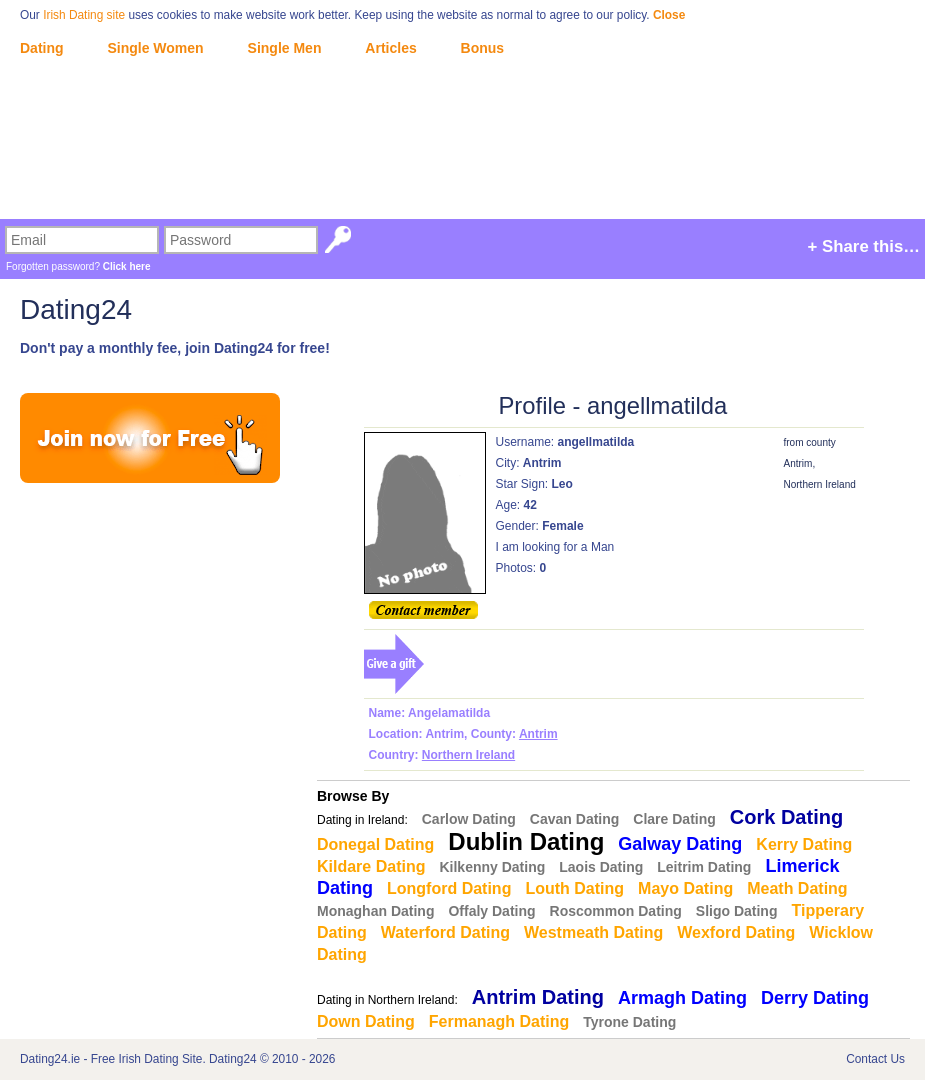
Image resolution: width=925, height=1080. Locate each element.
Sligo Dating (737, 911)
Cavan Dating (574, 819)
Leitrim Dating (704, 867)
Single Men (285, 48)
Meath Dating (797, 888)
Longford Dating (449, 888)
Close (669, 15)
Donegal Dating (375, 844)
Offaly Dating (491, 911)
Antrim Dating (538, 997)
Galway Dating (680, 844)
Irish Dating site (84, 15)
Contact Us (875, 1059)
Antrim (538, 734)
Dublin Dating (526, 841)
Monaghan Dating (375, 911)
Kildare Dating (371, 866)
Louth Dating (574, 888)
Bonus (483, 48)
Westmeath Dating (593, 932)
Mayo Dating (685, 888)
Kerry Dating (804, 844)
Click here (127, 266)
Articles (390, 48)
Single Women (155, 48)
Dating (42, 48)
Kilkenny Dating (492, 867)
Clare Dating (674, 819)
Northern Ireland (468, 755)
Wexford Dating (736, 932)
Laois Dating (601, 867)
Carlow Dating (469, 819)
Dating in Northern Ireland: (387, 1000)
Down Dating (366, 1021)
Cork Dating (786, 817)
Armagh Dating (682, 998)
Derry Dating (815, 998)
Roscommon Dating (616, 911)
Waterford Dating (445, 932)
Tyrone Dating (629, 1022)
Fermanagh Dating (499, 1021)
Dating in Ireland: (362, 820)
